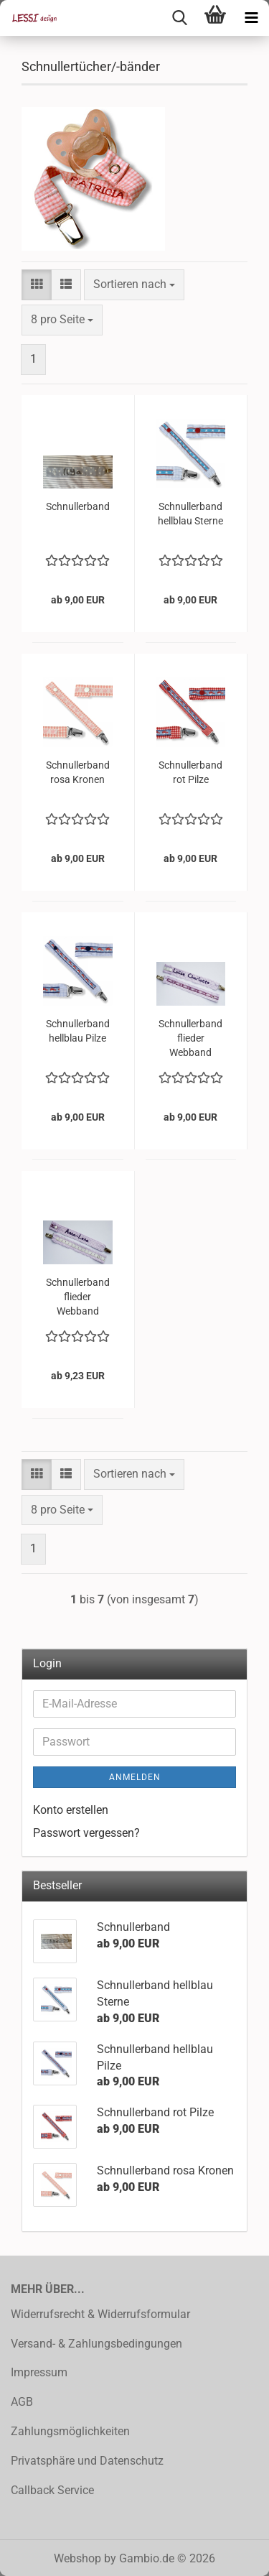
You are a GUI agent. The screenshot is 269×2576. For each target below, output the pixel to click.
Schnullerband (78, 506)
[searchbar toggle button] (179, 18)
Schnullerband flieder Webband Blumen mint (78, 1297)
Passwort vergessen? (86, 1833)
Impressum (39, 2372)
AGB (22, 2402)
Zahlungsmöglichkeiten (70, 2431)
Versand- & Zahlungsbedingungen (96, 2343)
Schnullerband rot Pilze (190, 772)
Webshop (77, 2558)
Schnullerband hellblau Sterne (190, 514)
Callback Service (52, 2490)
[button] (37, 284)
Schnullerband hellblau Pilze (78, 1031)
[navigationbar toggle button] (251, 18)
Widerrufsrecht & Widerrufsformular (100, 2314)
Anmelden (135, 1777)
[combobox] (134, 284)
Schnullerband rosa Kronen (78, 772)
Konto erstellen (70, 1810)
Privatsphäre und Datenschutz (87, 2461)
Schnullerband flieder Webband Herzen (190, 1039)
